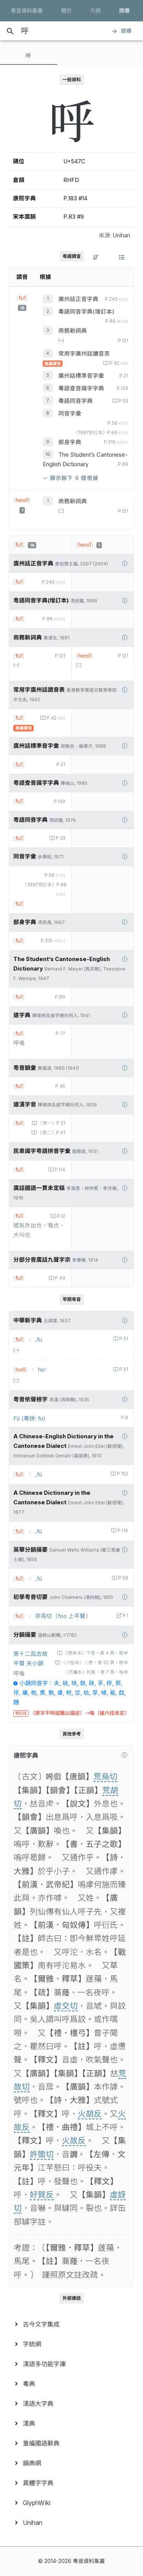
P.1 (124, 1615)
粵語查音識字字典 (81, 388)
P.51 (123, 1338)
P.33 (122, 401)
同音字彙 (69, 413)
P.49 (59, 1278)
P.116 (122, 1530)
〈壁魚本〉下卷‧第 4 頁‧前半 (95, 1653)
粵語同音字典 (75, 401)
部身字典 (69, 442)
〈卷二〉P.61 (51, 1132)
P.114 (59, 1169)
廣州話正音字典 (78, 299)
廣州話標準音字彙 (81, 375)
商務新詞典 (72, 330)
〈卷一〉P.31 (51, 1123)
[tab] (28, 56)
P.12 (60, 1216)
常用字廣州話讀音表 (84, 353)
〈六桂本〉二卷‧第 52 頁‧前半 (94, 1662)
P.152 (122, 1473)
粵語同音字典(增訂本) (86, 311)
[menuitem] (71, 2324)
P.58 (122, 1578)
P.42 (118, 363)
